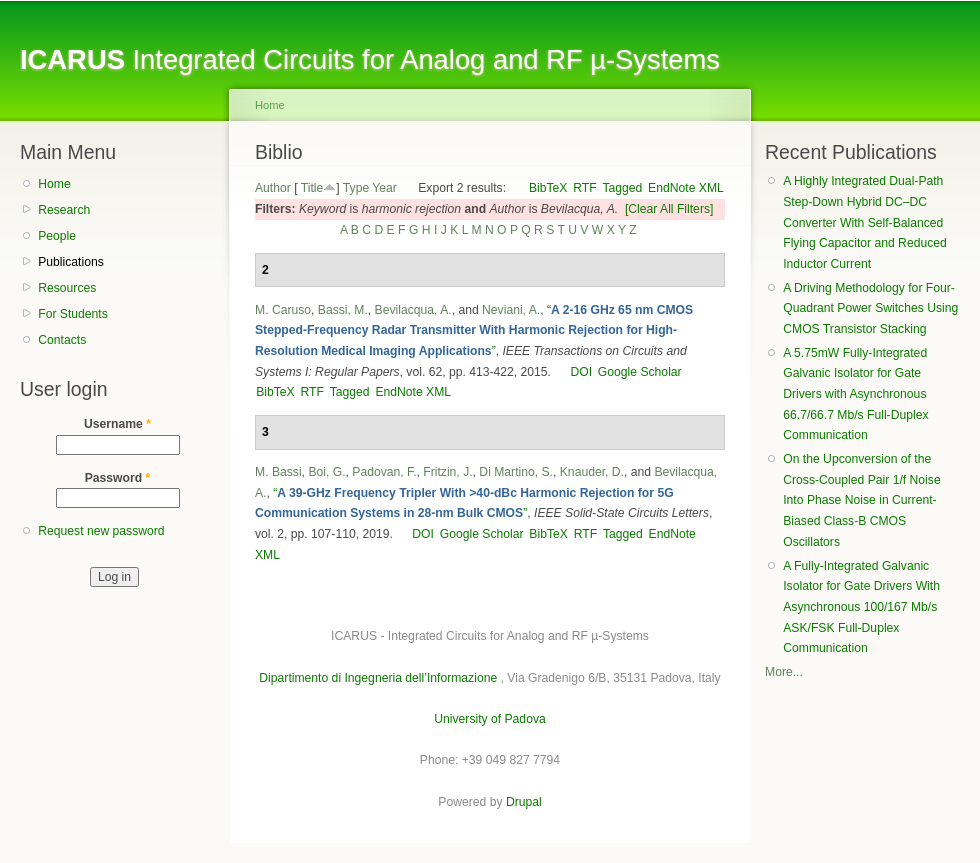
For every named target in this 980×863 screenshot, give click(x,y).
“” (474, 330)
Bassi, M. (343, 310)
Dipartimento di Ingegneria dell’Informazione (378, 678)
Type (356, 188)
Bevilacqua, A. (413, 310)
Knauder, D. (592, 472)
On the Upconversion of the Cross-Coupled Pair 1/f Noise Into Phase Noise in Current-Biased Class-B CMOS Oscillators (861, 500)
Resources (67, 288)
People (57, 236)
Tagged (622, 188)
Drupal (524, 802)
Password (118, 478)
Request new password (101, 531)
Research (64, 210)
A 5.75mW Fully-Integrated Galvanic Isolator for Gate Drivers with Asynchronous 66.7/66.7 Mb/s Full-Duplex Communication (855, 394)
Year (384, 188)
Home (54, 184)
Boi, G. (326, 472)
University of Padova (489, 719)
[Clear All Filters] (669, 209)
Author (273, 188)
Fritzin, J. (447, 472)
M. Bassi (278, 472)
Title (312, 188)
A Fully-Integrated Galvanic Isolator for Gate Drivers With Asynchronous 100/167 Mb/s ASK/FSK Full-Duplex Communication (861, 607)
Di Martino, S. (516, 472)
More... (784, 672)
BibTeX (548, 188)
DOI (581, 372)
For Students (73, 314)
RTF (584, 188)
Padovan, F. (384, 472)
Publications (71, 262)
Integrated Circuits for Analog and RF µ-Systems (370, 59)
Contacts (62, 340)
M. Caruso (283, 310)
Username (117, 424)
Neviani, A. (511, 310)
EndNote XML (686, 188)
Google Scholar (640, 372)
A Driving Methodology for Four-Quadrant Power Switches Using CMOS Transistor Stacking (870, 308)
